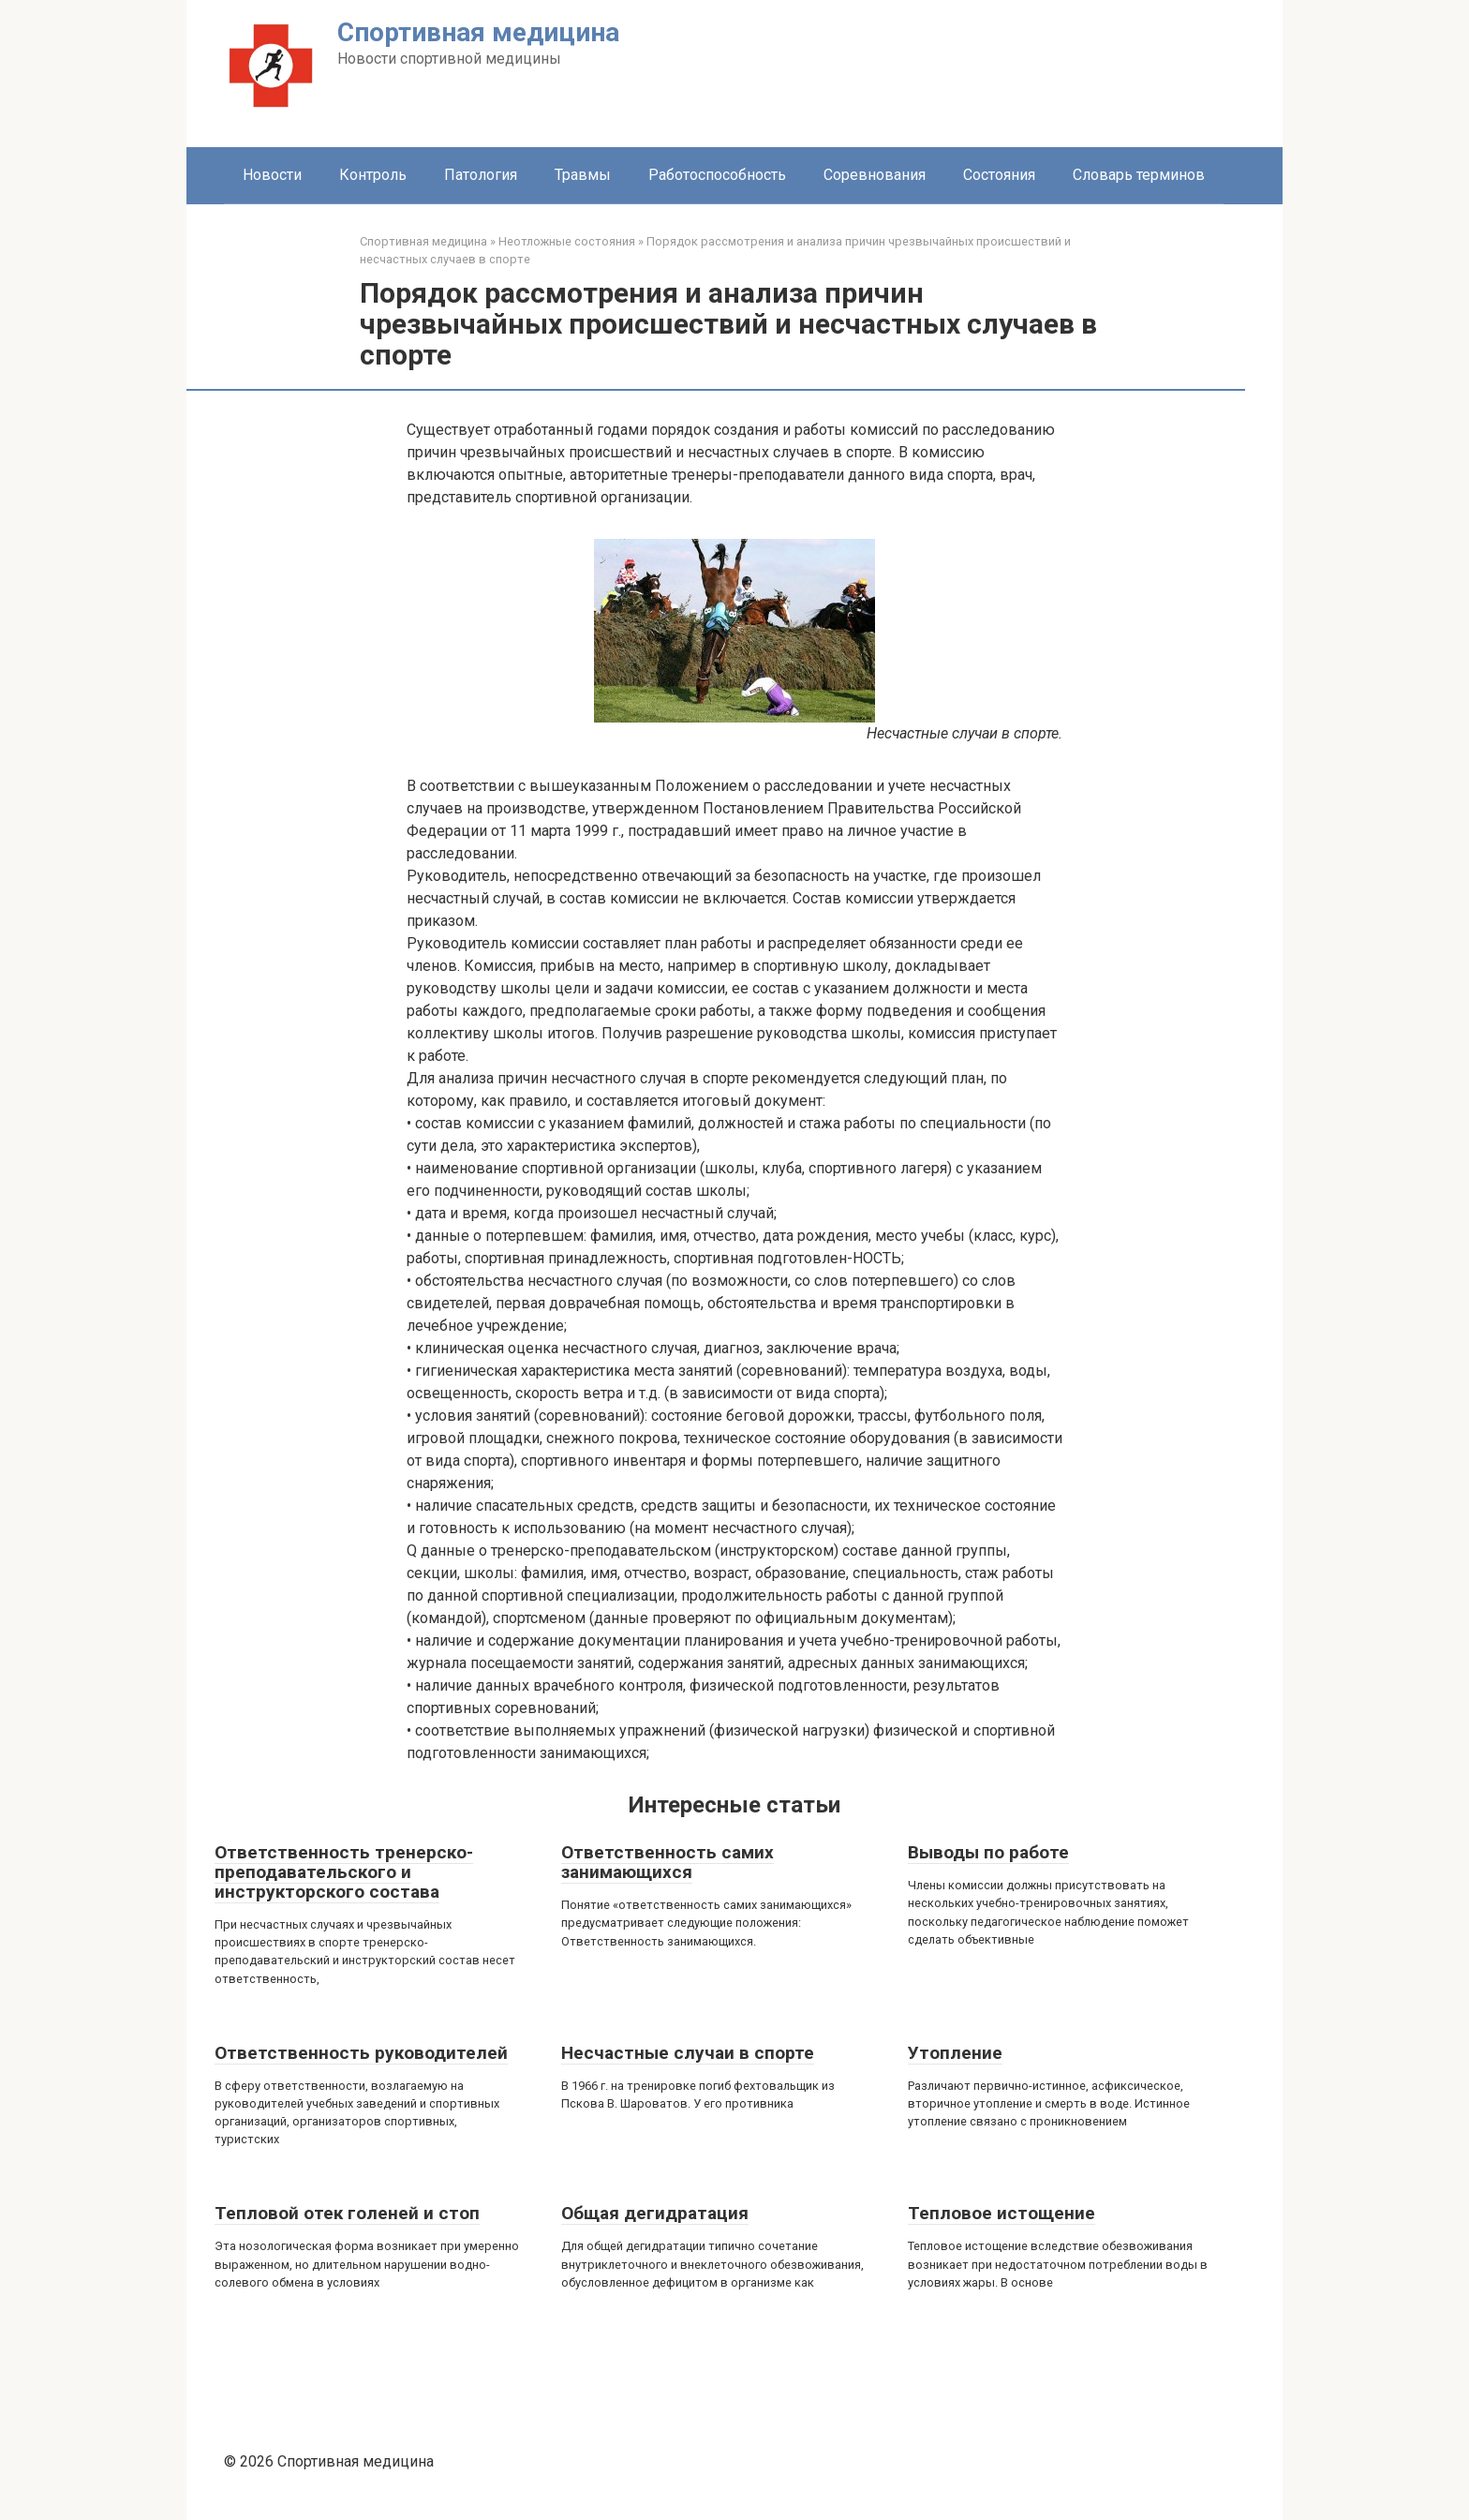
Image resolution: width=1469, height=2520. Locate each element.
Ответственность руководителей (361, 2053)
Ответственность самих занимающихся (667, 1862)
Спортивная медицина (478, 32)
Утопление (955, 2053)
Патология (480, 175)
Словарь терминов (1139, 175)
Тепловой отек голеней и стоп (347, 2213)
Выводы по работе (988, 1852)
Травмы (583, 175)
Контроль (373, 175)
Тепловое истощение (1001, 2213)
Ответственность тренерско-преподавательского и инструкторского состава (344, 1872)
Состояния (999, 175)
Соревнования (875, 175)
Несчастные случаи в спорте (687, 2053)
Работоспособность (717, 175)
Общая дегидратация (655, 2213)
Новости (272, 175)
